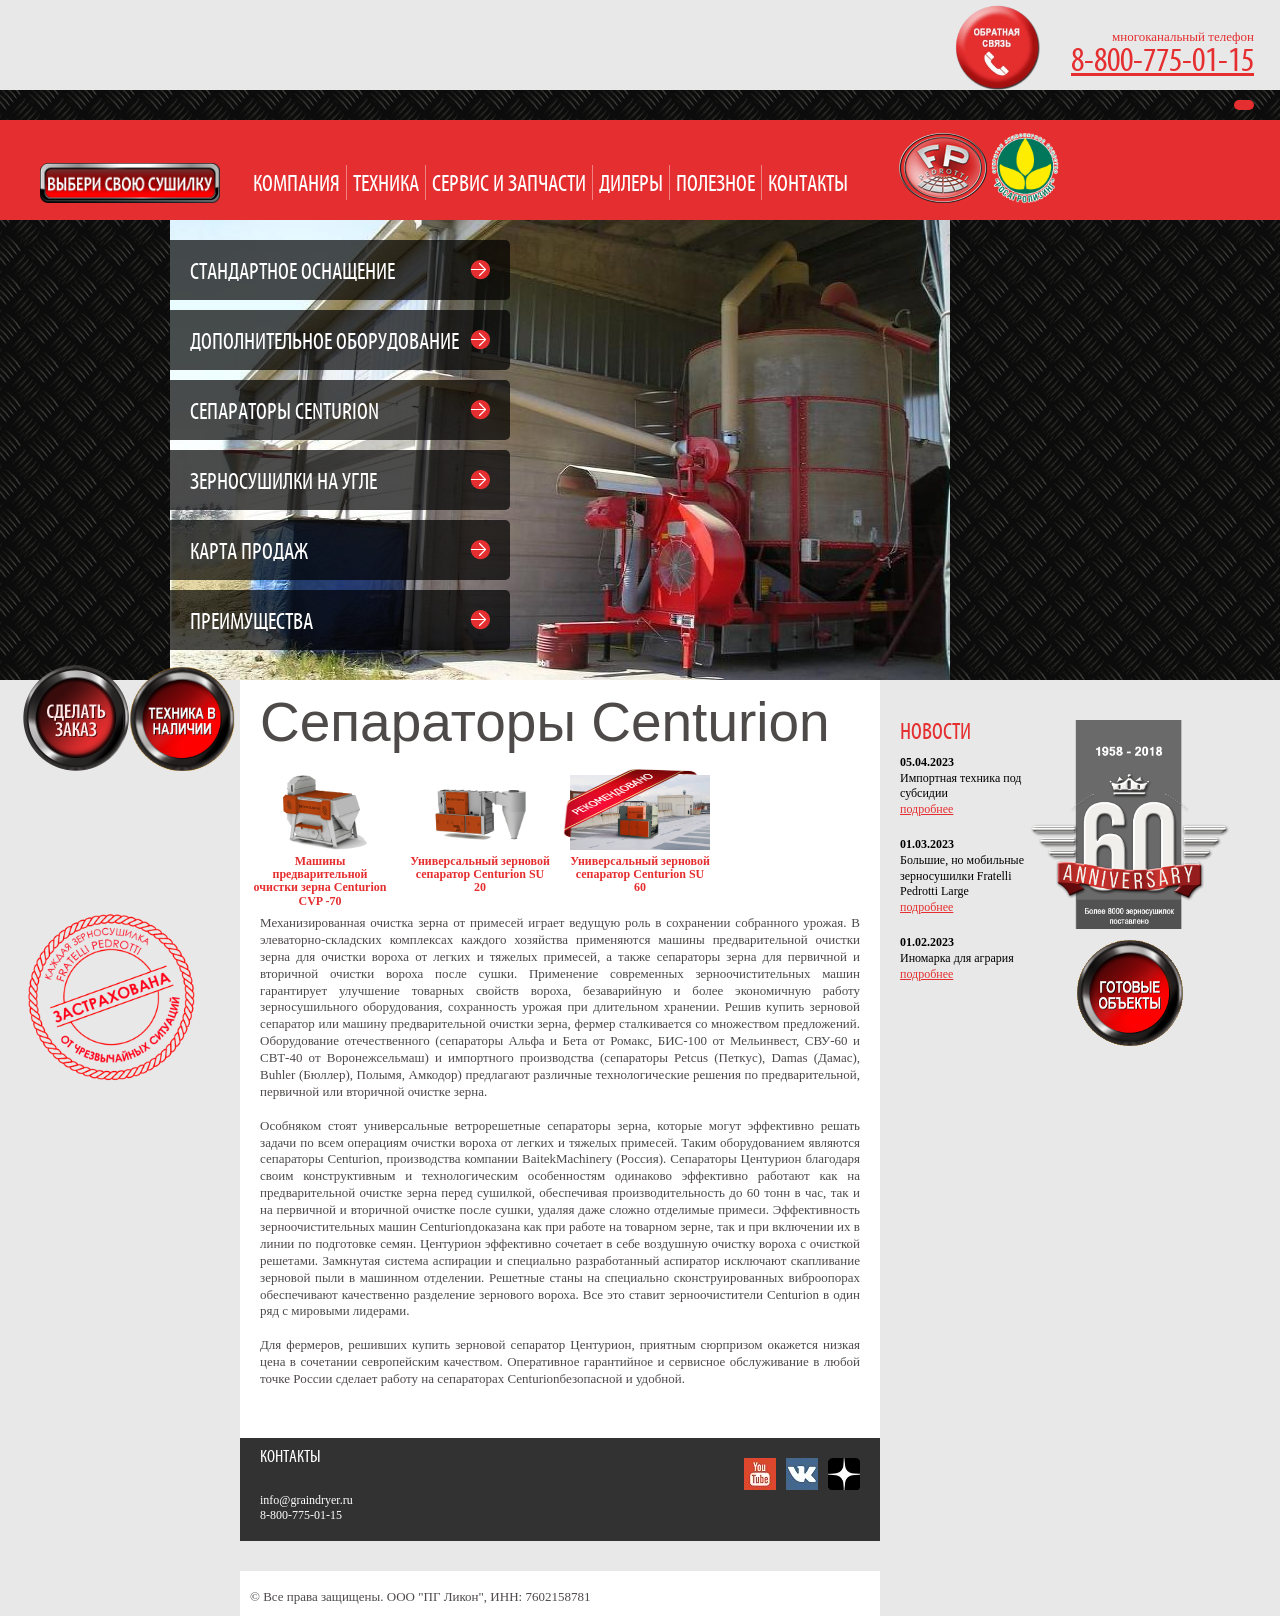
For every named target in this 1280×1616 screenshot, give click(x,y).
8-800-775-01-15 (1162, 61)
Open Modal (130, 183)
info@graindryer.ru (306, 1500)
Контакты (808, 184)
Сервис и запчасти (509, 184)
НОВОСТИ (935, 732)
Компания (296, 184)
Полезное (715, 184)
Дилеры (631, 184)
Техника (386, 184)
